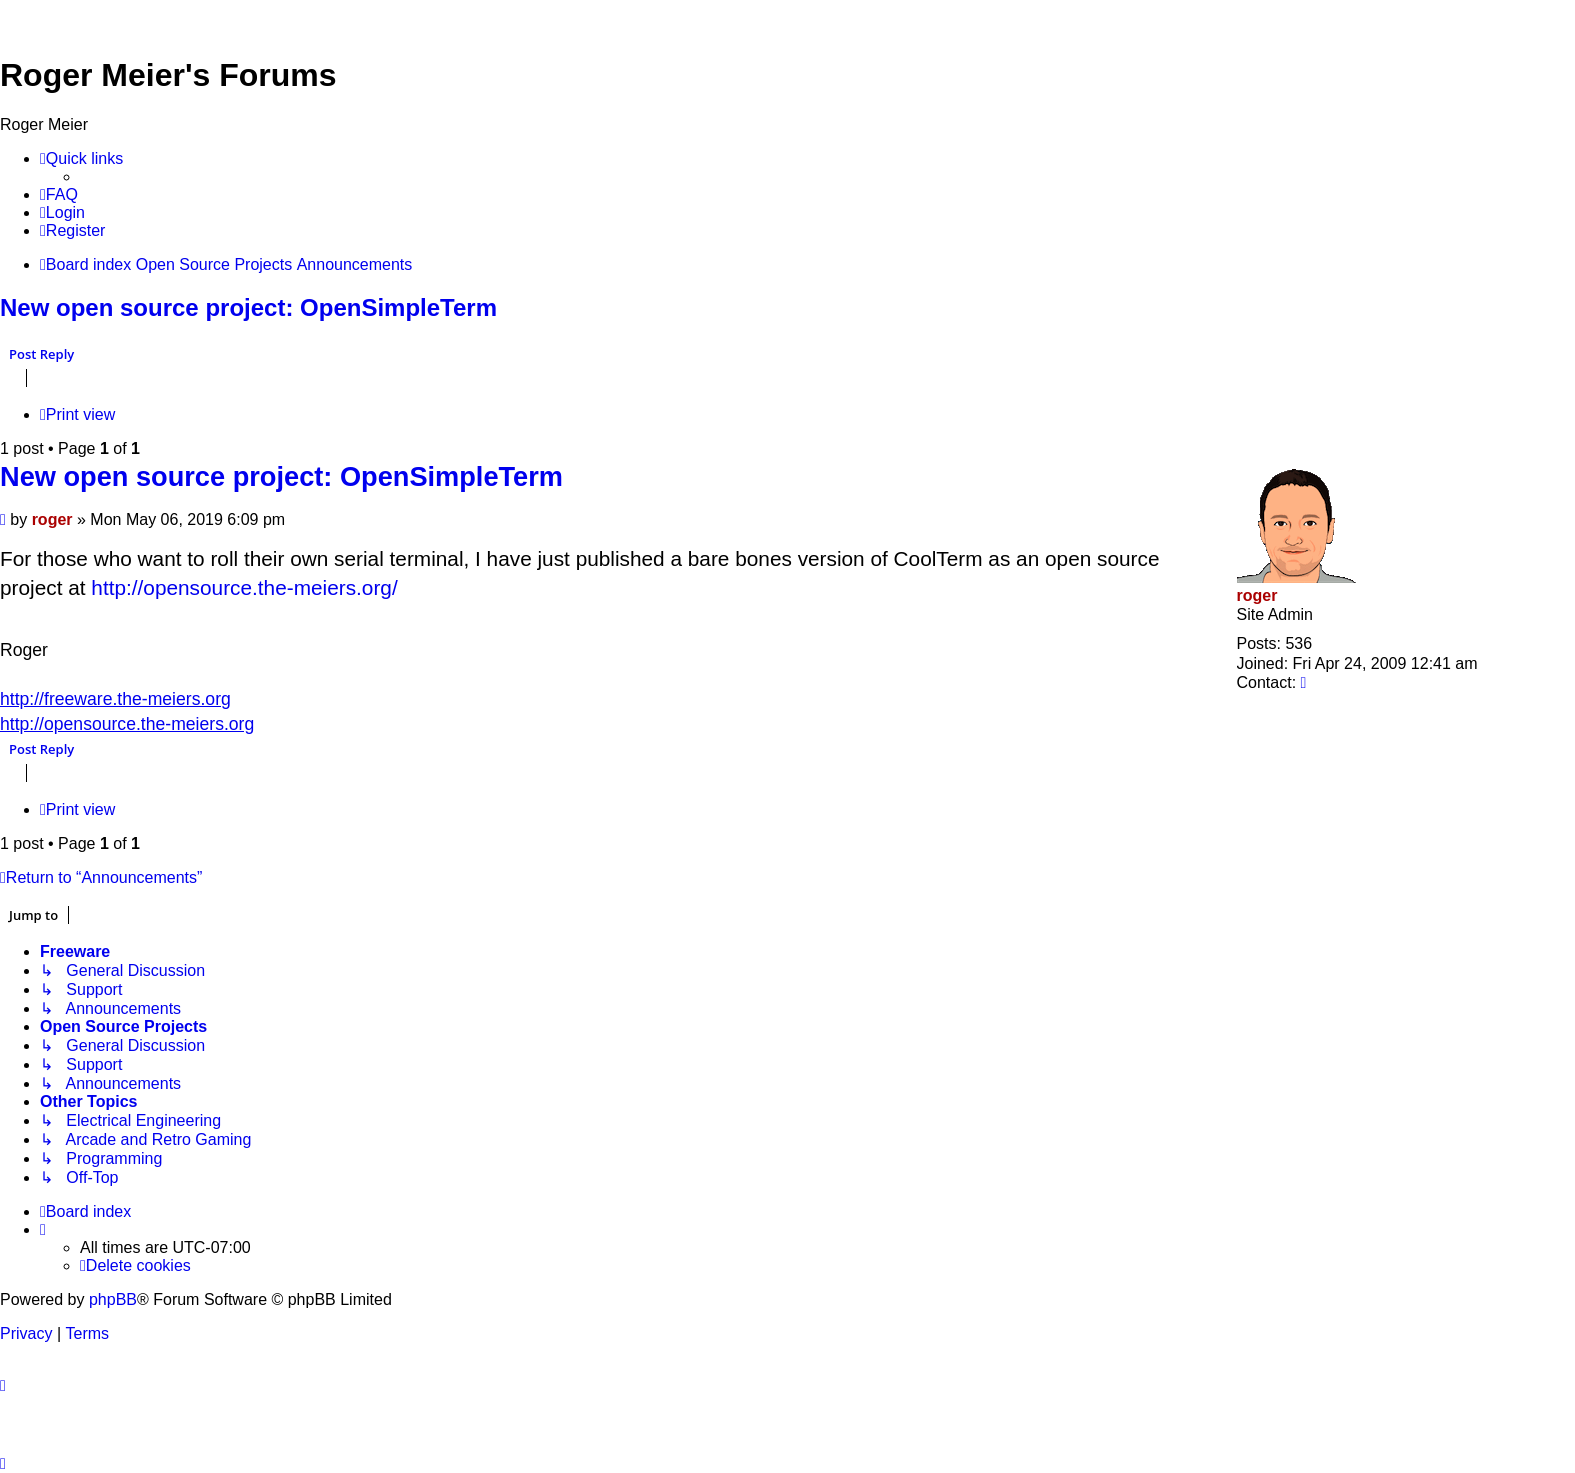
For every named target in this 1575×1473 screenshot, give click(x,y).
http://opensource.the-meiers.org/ (244, 587)
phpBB (113, 1299)
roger (1257, 595)
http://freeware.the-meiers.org (115, 699)
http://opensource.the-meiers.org (127, 724)
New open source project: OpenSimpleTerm (248, 307)
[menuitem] (59, 195)
